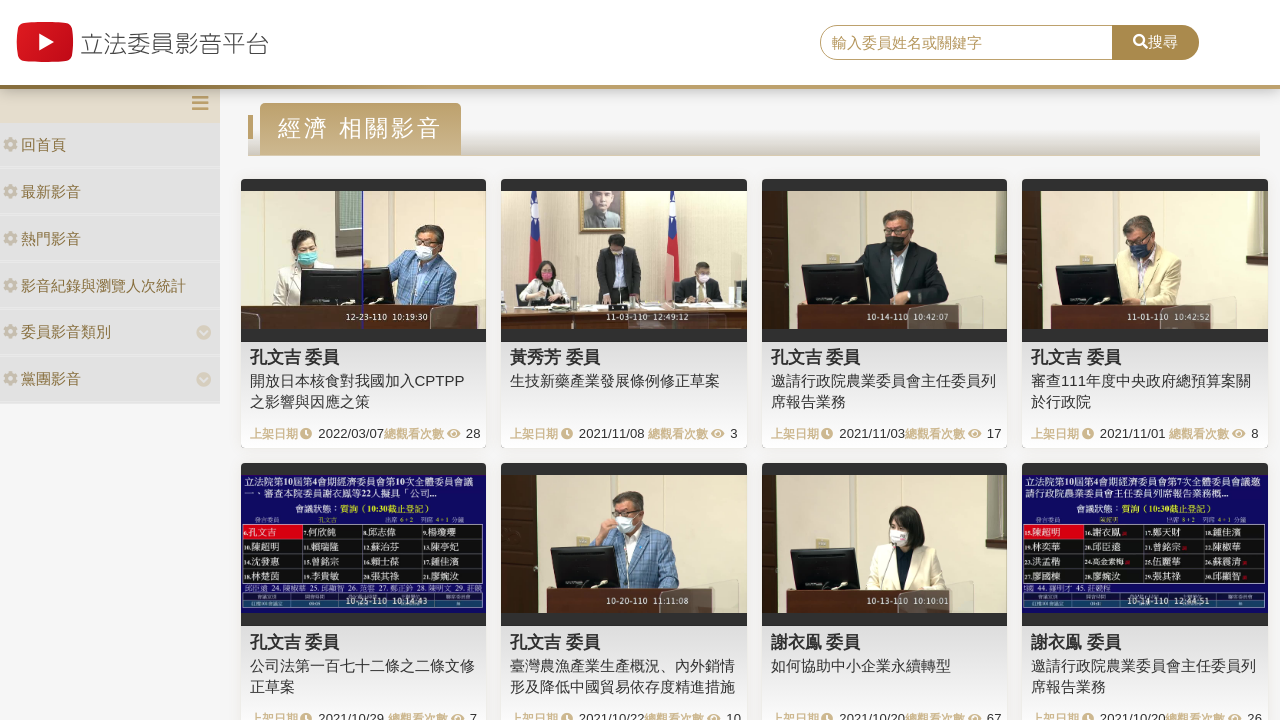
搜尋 (1155, 41)
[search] (966, 43)
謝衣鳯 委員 (816, 642)
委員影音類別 (57, 331)
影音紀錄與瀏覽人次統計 (94, 285)
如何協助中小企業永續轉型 (861, 665)
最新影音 (42, 191)
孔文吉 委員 (295, 357)
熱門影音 (42, 238)
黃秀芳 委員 (555, 357)
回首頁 (34, 144)
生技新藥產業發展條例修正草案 (615, 380)
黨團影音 (42, 378)
